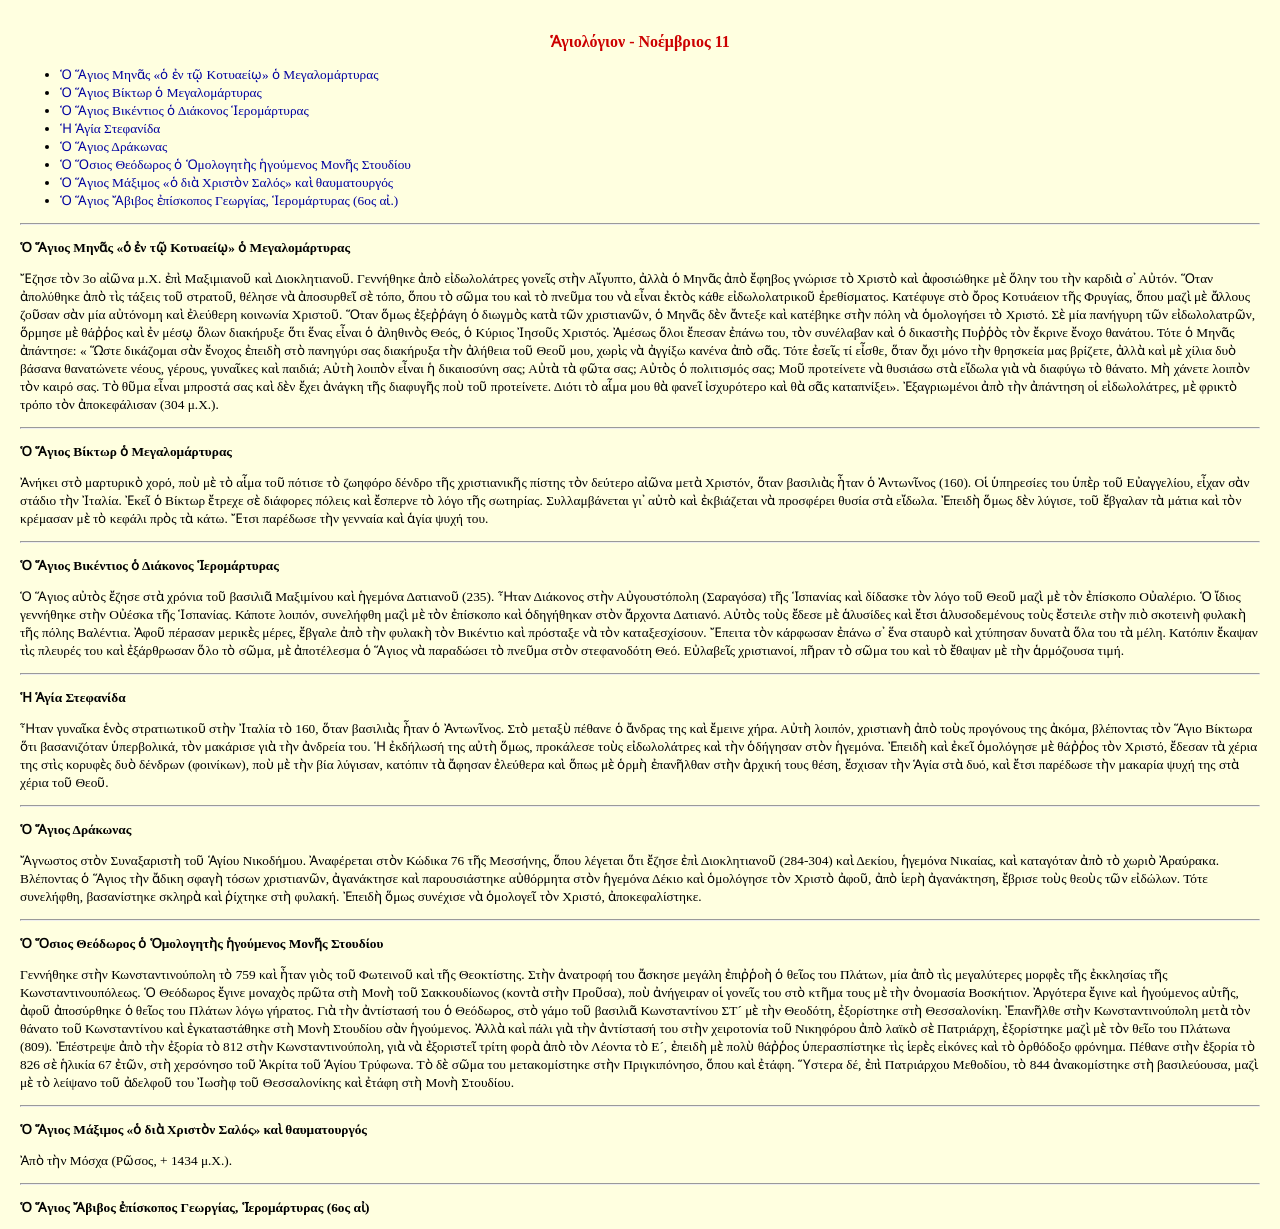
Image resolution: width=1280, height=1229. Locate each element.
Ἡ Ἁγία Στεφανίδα (110, 128)
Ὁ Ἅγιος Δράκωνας (113, 146)
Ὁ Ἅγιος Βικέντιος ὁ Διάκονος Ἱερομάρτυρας (184, 110)
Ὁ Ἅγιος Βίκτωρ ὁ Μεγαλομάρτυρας (161, 92)
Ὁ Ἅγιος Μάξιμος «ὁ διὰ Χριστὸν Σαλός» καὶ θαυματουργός (226, 182)
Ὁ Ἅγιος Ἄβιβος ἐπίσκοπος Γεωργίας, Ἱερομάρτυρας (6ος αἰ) (194, 1207)
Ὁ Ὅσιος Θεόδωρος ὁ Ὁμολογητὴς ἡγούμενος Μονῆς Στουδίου (235, 164)
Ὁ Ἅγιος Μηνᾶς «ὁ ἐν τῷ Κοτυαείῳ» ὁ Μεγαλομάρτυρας (219, 74)
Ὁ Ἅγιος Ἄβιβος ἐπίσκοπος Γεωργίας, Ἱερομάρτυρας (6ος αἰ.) (229, 200)
